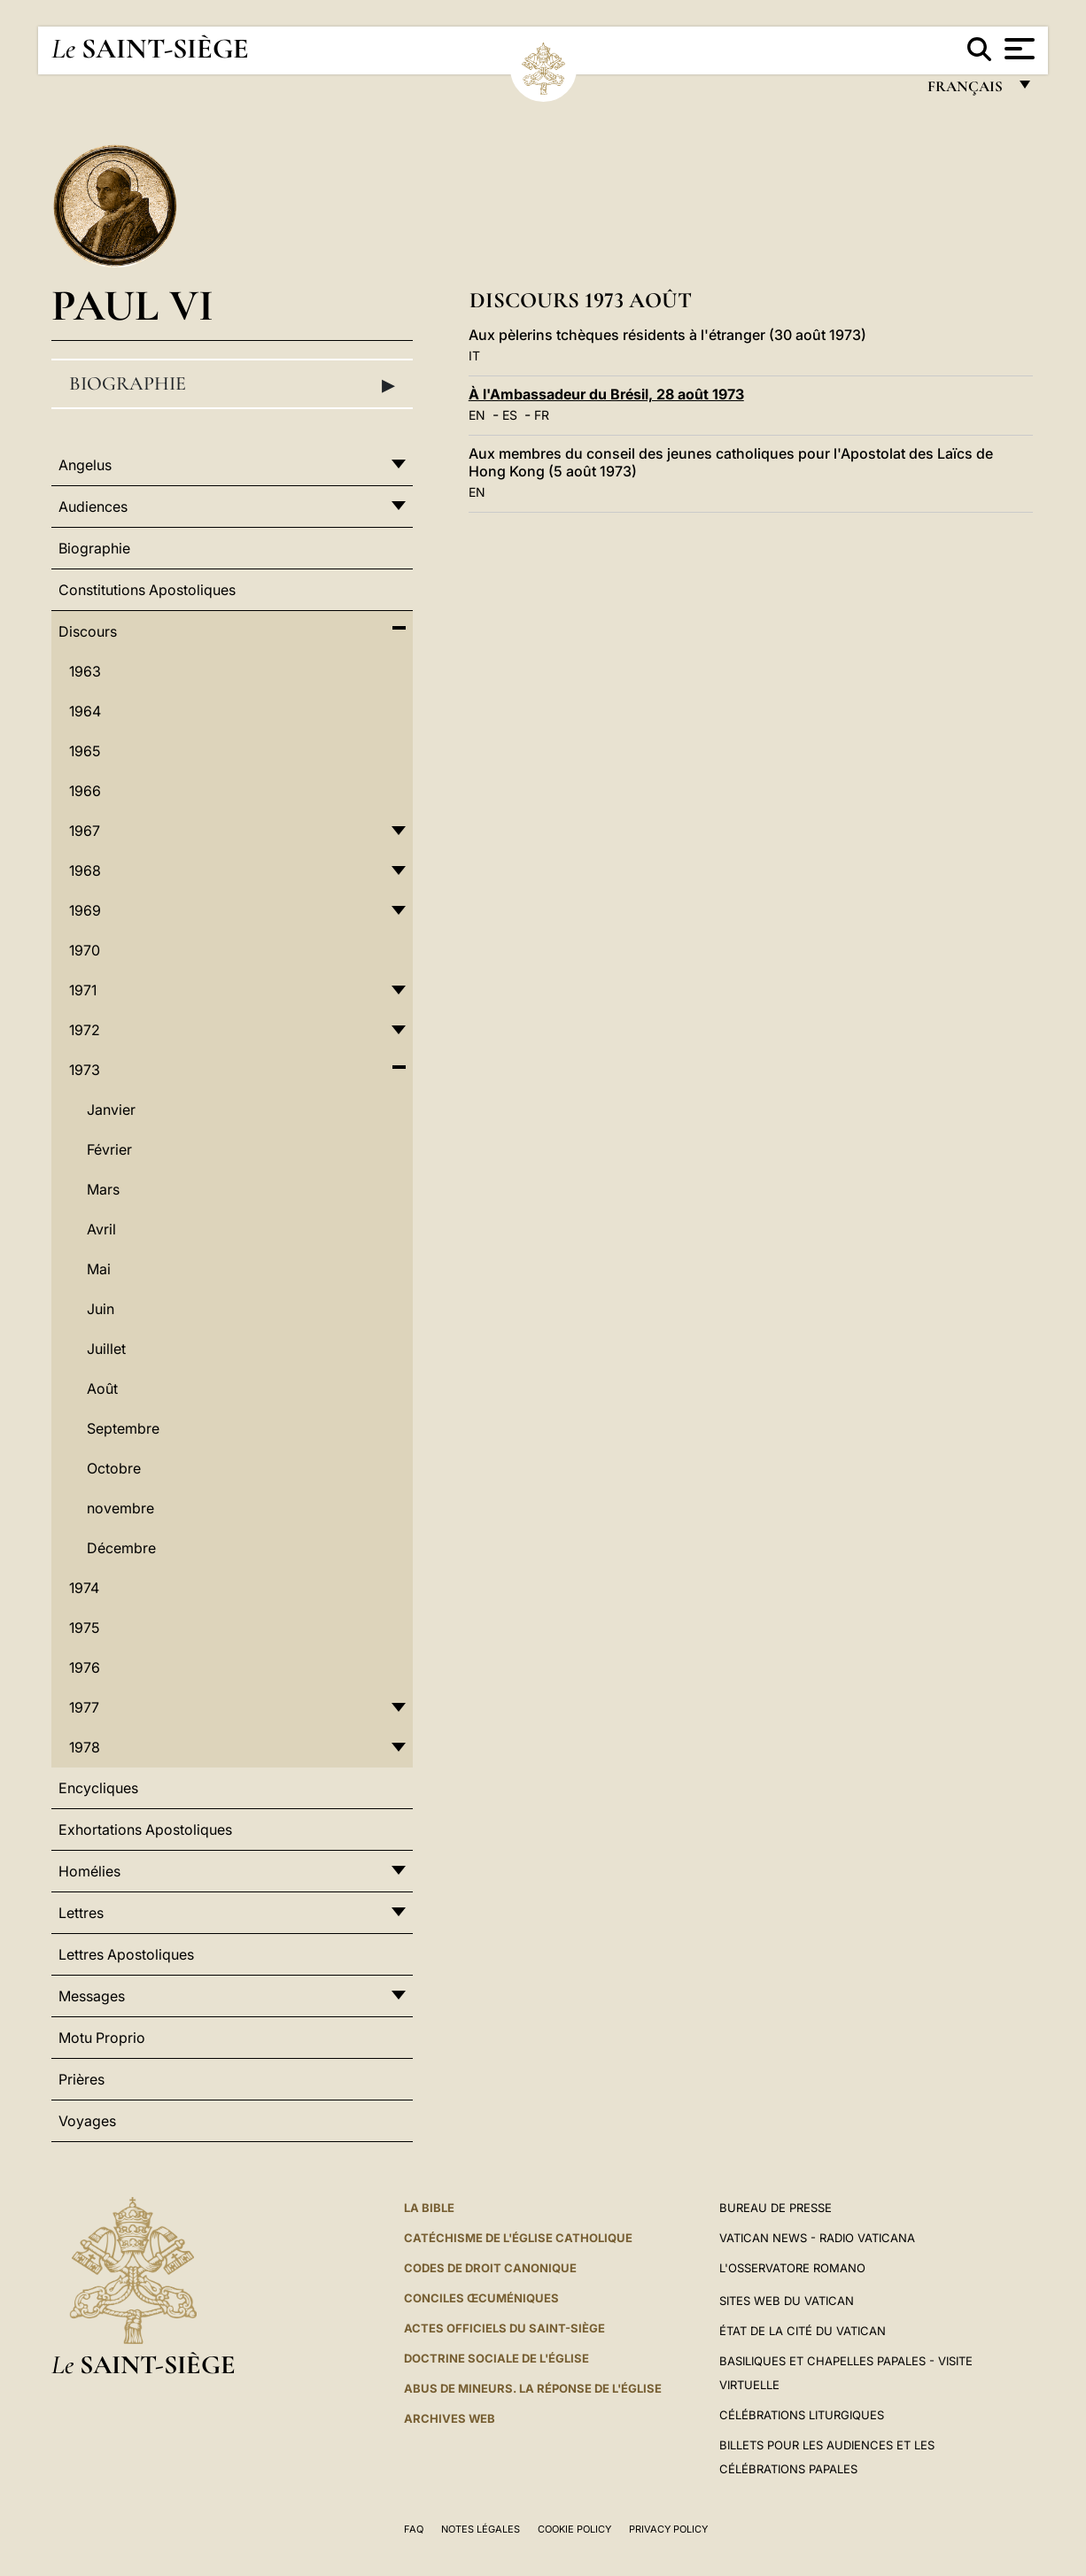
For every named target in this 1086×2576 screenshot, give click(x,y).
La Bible (429, 2208)
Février (109, 1149)
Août (102, 1388)
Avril (101, 1229)
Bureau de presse (775, 2208)
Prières (81, 2079)
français (967, 90)
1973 (84, 1070)
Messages (91, 1996)
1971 (83, 990)
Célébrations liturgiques (801, 2415)
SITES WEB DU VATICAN (786, 2301)
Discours (87, 631)
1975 (84, 1627)
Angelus (85, 465)
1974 (84, 1588)
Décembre (121, 1548)
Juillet (106, 1349)
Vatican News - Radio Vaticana (817, 2238)
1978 (84, 1747)
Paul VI (132, 305)
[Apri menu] (1017, 49)
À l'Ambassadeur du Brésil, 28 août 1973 (606, 394)
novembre (120, 1508)
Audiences (93, 506)
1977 (84, 1707)
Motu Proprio (101, 2037)
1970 (84, 950)
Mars (103, 1189)
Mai (99, 1269)
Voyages (87, 2121)
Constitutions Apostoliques (147, 590)
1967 (84, 830)
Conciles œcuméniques (481, 2298)
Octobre (114, 1468)
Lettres (81, 1913)
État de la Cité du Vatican (802, 2331)
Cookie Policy (574, 2529)
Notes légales (480, 2529)
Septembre (123, 1428)
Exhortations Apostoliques (145, 1829)
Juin (100, 1309)
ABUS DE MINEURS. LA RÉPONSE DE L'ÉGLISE (533, 2388)
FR (541, 414)
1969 (85, 910)
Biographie (232, 384)
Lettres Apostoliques (126, 1954)
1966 (85, 791)
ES (509, 414)
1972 (84, 1030)
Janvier (111, 1109)
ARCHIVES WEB (449, 2418)
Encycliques (98, 1788)
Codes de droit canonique (490, 2268)
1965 (84, 751)
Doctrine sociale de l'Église (496, 2358)
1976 (84, 1667)
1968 (85, 870)
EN (477, 414)
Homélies (89, 1871)
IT (474, 355)
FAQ (413, 2529)
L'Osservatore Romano (792, 2268)
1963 (85, 671)
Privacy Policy (668, 2529)
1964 (85, 711)
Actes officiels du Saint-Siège (504, 2328)
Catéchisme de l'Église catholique (518, 2238)
